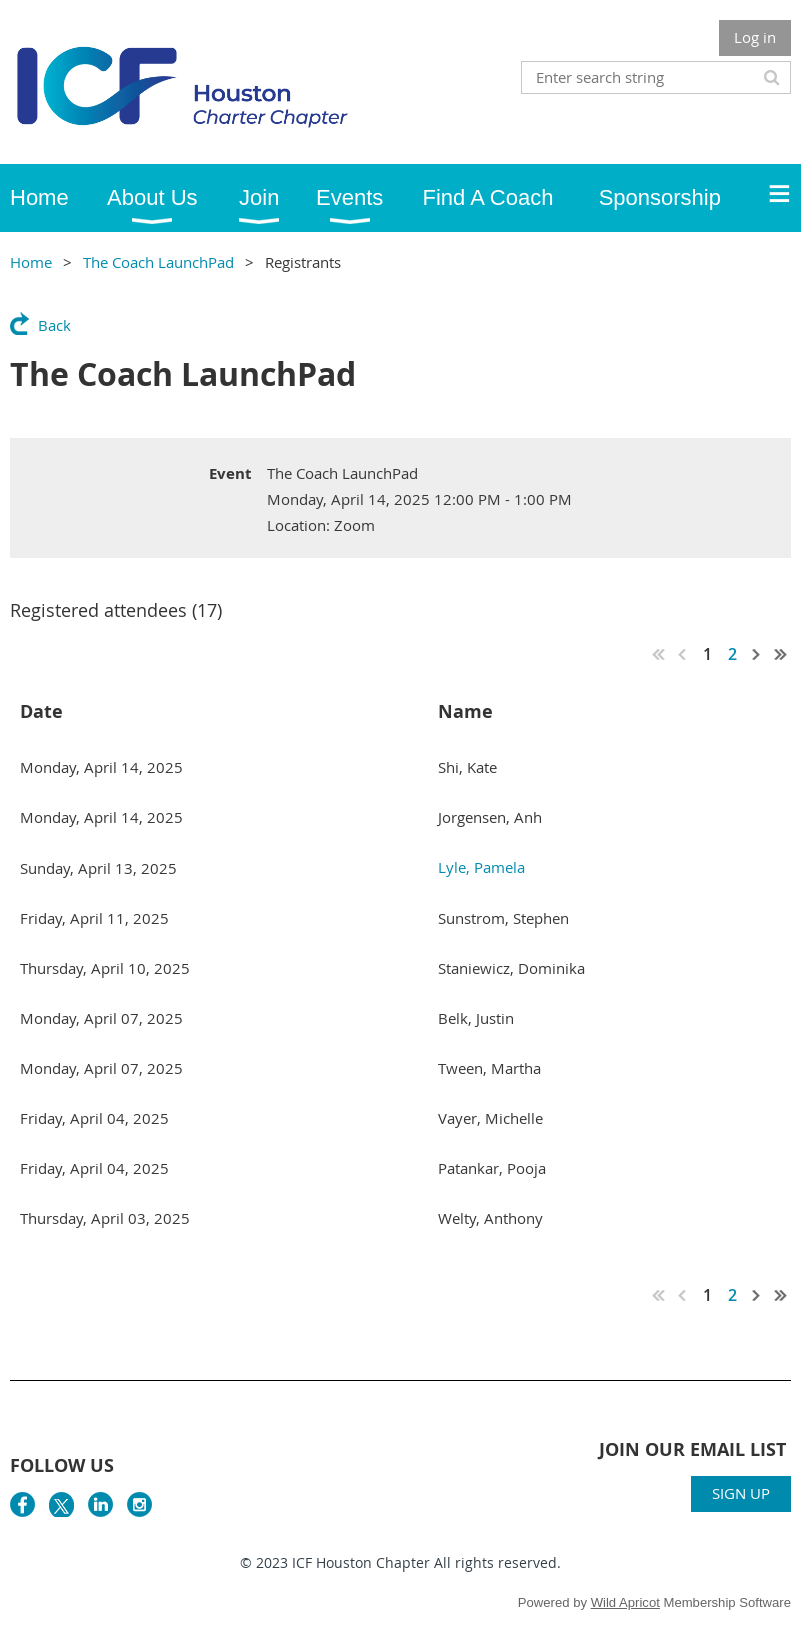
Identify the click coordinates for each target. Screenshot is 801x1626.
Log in (755, 37)
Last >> (781, 654)
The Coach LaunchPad (158, 262)
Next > (757, 654)
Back (54, 325)
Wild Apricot (625, 1602)
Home (31, 262)
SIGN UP (741, 1493)
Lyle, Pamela (481, 867)
